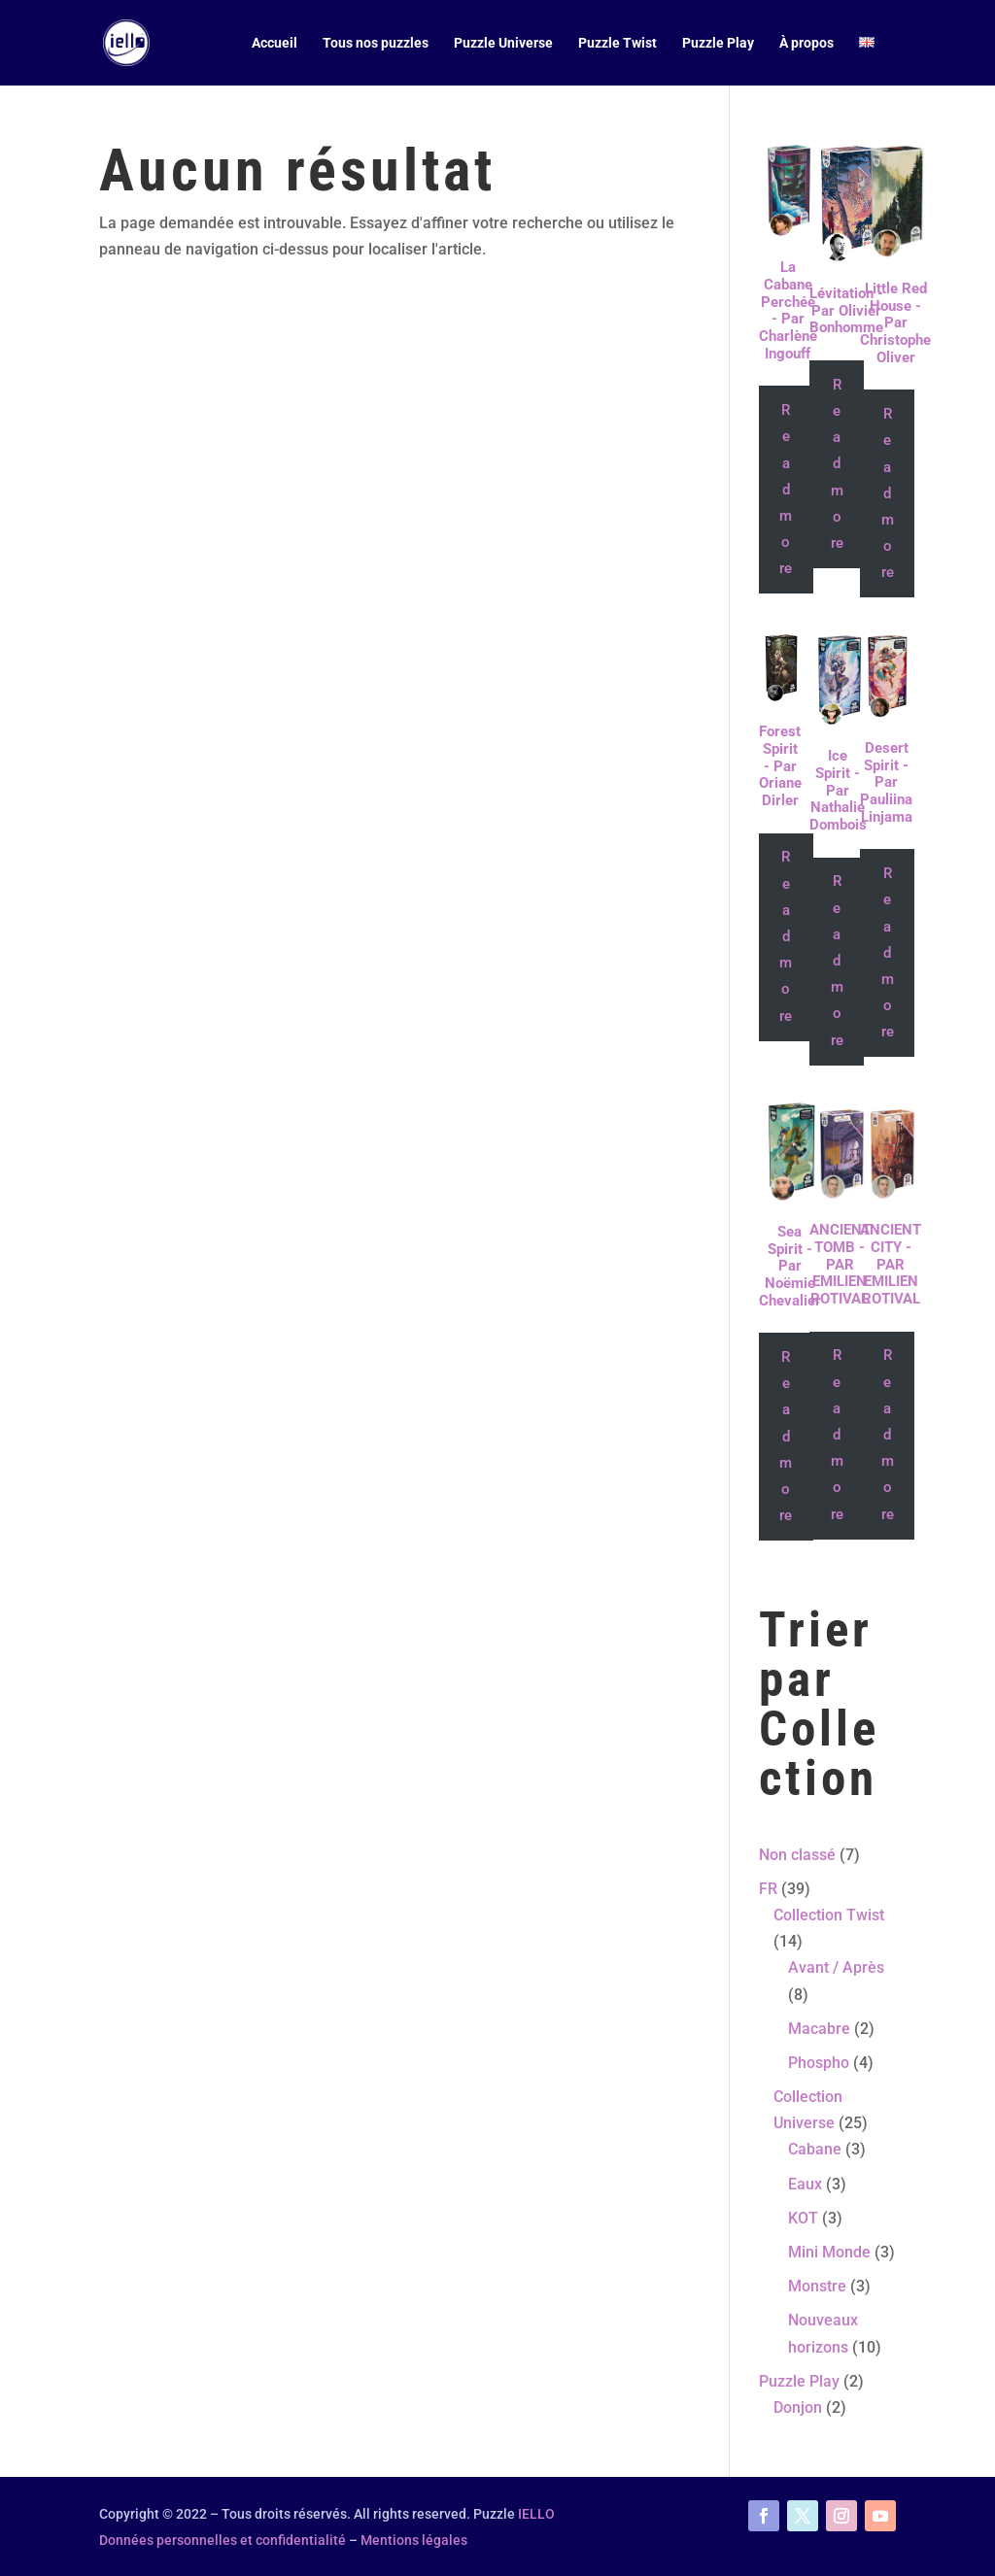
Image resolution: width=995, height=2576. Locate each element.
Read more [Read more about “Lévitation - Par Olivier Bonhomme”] (837, 464)
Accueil (274, 43)
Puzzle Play (718, 43)
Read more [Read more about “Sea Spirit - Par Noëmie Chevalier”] (785, 1436)
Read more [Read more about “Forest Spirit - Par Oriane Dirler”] (785, 936)
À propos (806, 43)
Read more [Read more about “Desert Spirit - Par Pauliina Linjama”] (887, 952)
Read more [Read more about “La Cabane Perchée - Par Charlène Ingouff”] (785, 489)
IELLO (536, 2514)
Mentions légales (413, 2540)
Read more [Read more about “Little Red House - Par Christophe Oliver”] (887, 493)
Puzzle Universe (503, 43)
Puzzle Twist (617, 43)
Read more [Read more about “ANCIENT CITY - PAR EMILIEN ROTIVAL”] (887, 1434)
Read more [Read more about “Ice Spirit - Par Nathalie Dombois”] (837, 960)
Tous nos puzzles (376, 43)
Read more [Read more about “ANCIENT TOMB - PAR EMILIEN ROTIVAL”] (837, 1434)
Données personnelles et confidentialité (222, 2540)
